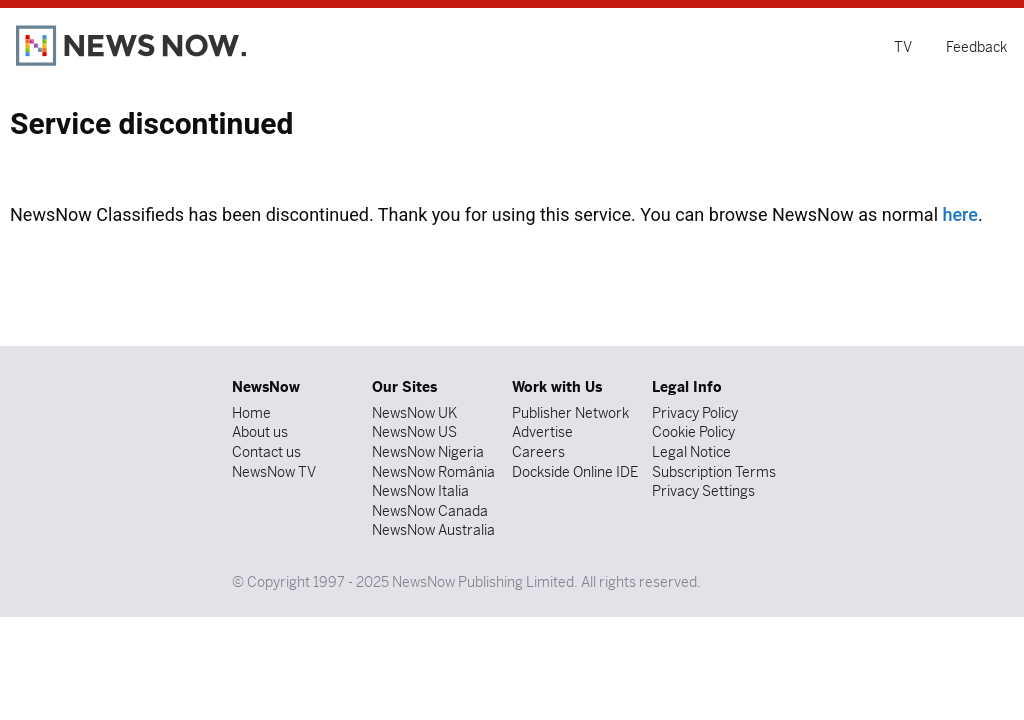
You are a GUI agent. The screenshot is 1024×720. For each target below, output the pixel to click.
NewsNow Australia (433, 530)
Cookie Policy (693, 432)
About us (260, 432)
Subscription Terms (714, 472)
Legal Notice (691, 452)
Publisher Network (570, 413)
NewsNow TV (274, 472)
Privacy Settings (703, 491)
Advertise (542, 432)
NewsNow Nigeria (428, 452)
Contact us (266, 452)
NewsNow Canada (430, 511)
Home (251, 413)
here (959, 214)
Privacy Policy (695, 413)
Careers (538, 452)
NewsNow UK (414, 413)
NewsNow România (433, 472)
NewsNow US (414, 432)
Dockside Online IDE (575, 472)
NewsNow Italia (420, 491)
